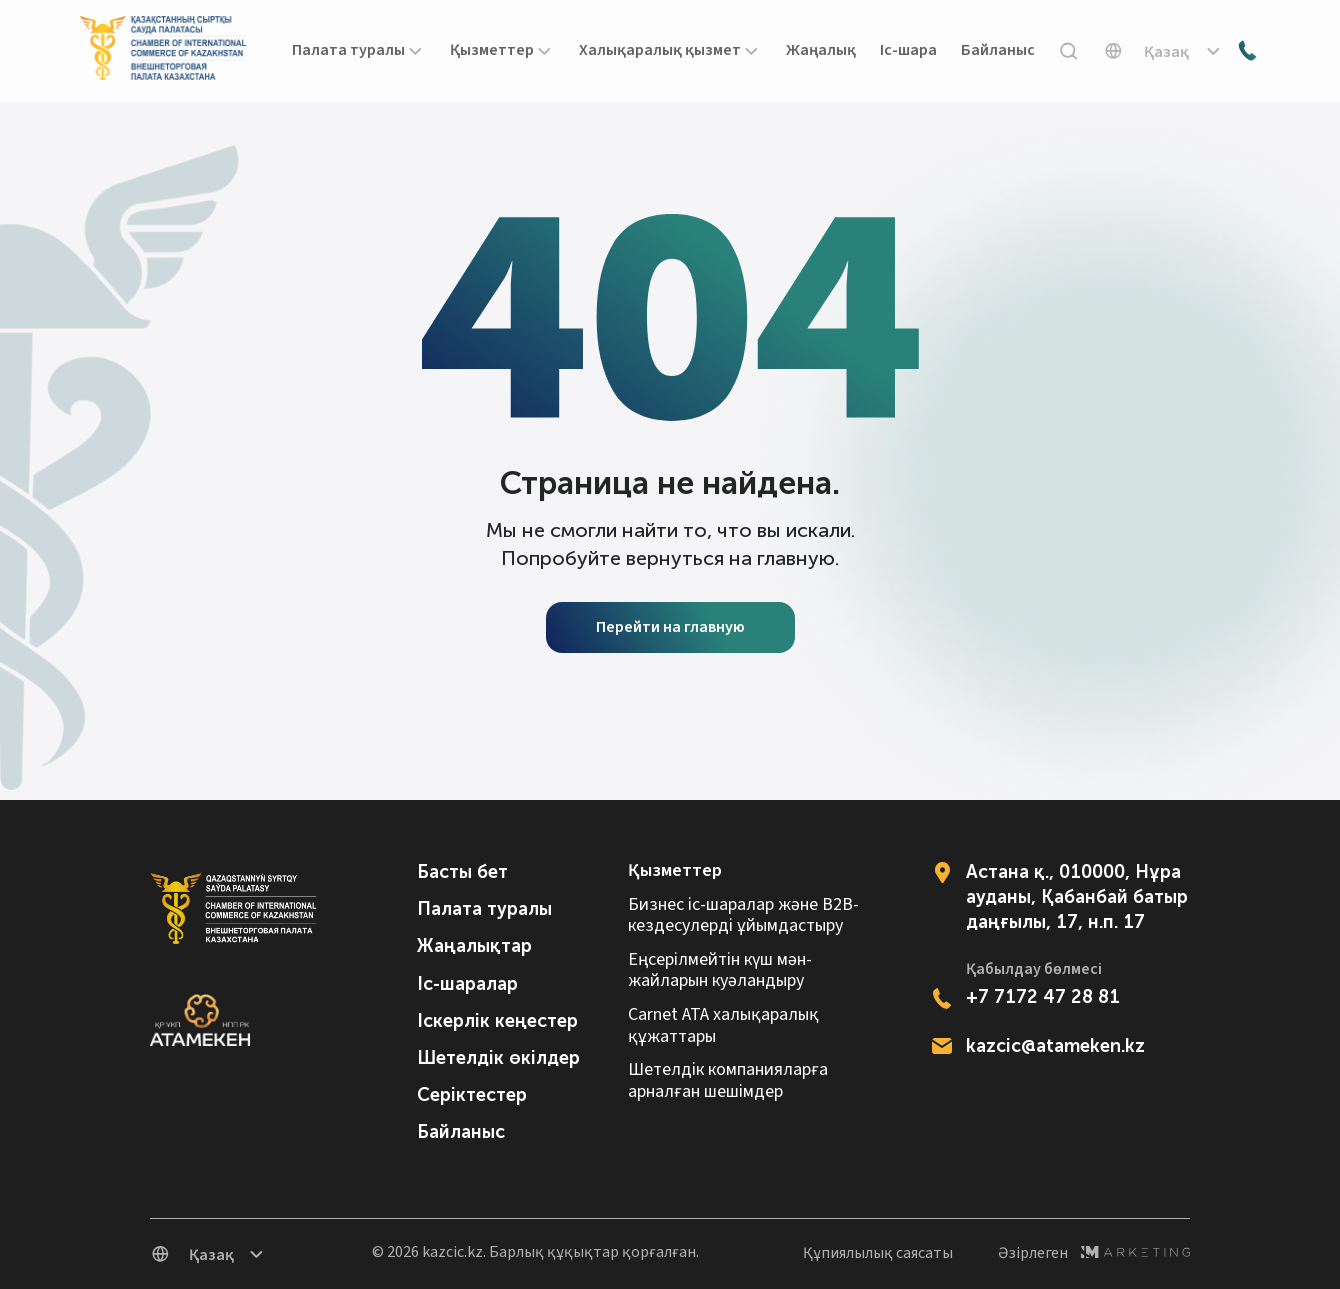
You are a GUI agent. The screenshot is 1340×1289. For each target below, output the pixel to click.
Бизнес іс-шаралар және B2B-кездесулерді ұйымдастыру (743, 915)
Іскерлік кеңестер (497, 1021)
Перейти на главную (670, 627)
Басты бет (462, 872)
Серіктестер (472, 1095)
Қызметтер (675, 871)
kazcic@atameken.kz (1055, 1046)
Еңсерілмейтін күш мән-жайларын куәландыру (720, 970)
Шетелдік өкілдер (498, 1058)
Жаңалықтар (474, 946)
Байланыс (998, 51)
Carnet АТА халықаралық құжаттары (723, 1025)
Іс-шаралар (467, 984)
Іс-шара (908, 51)
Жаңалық (821, 51)
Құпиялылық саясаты (878, 1253)
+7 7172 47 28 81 (1043, 997)
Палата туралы (484, 909)
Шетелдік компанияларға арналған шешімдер (728, 1080)
